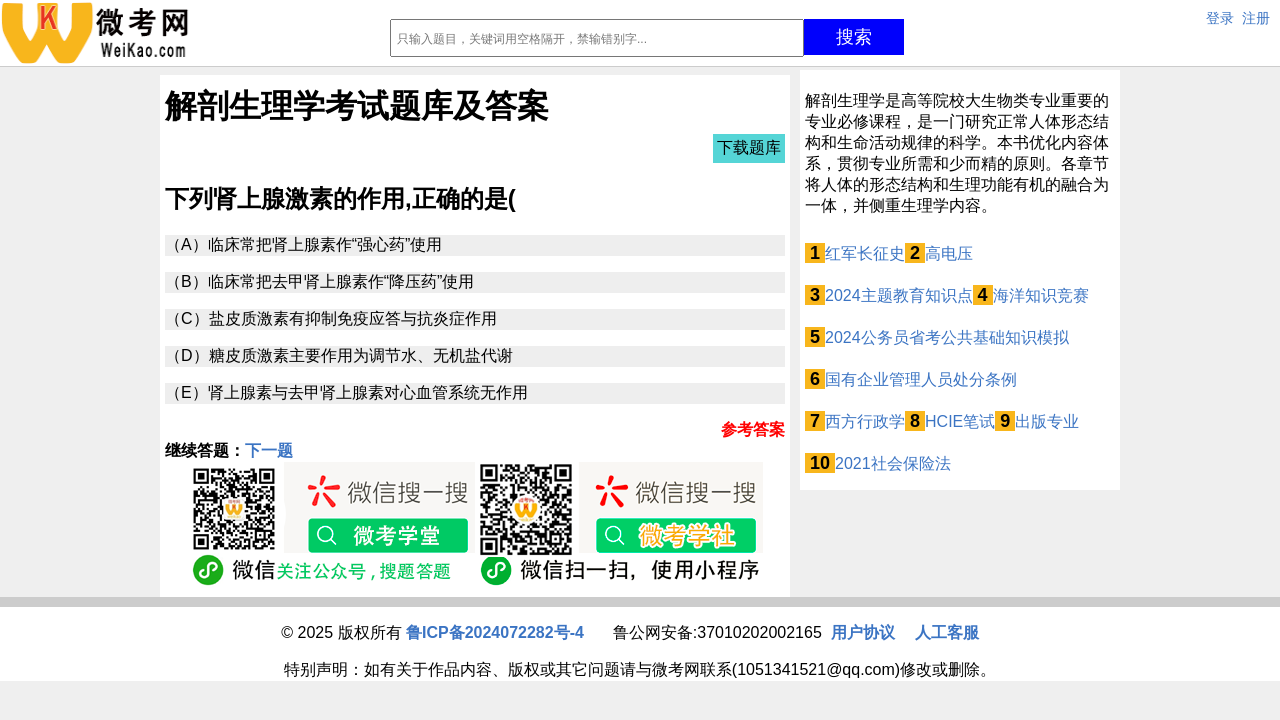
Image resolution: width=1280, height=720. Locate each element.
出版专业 (1047, 421)
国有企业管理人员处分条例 (921, 379)
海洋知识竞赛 (1041, 295)
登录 (1220, 18)
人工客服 (947, 632)
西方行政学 (865, 421)
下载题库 (749, 147)
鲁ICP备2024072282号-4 (495, 632)
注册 (1256, 18)
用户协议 (863, 632)
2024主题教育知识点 (899, 295)
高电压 (949, 253)
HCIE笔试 (960, 421)
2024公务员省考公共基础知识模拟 (947, 337)
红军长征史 (865, 253)
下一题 (269, 450)
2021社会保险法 (893, 463)
